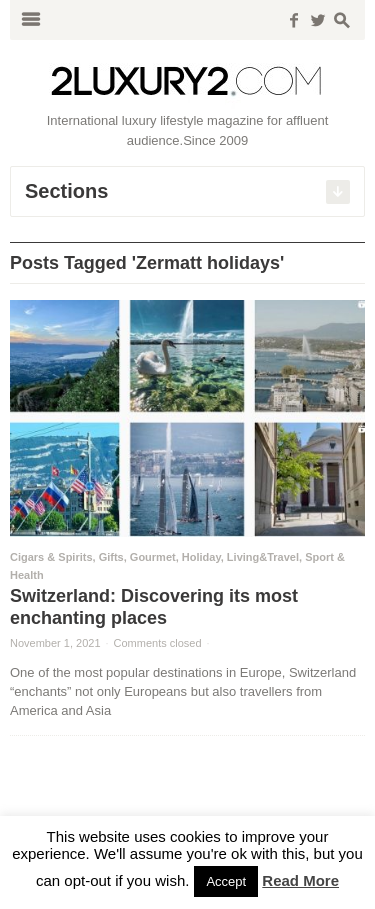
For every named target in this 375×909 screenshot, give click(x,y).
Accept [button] (226, 881)
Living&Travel (263, 557)
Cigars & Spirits (51, 557)
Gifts (111, 557)
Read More (300, 880)
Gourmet (153, 557)
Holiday (201, 557)
